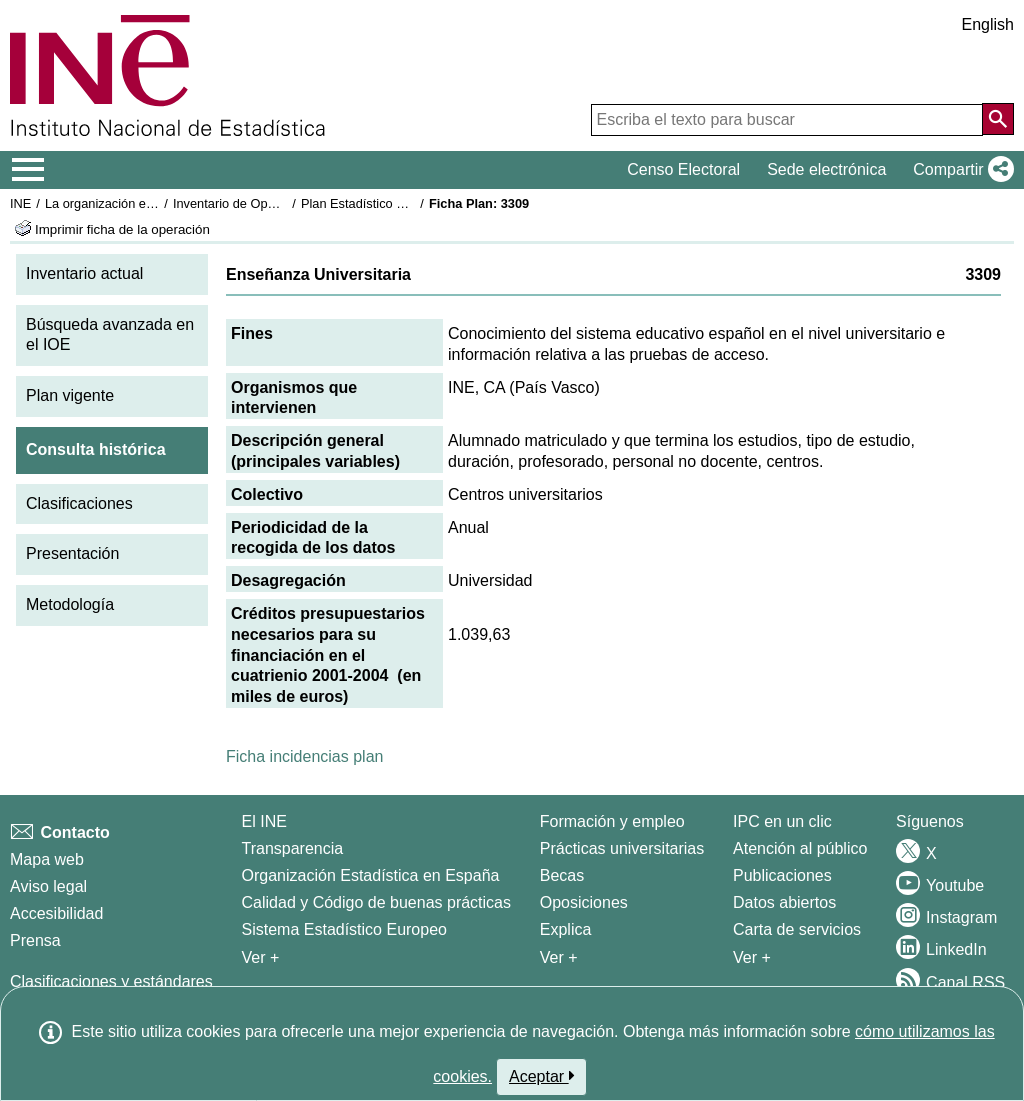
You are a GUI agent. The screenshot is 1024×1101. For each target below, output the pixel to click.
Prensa (35, 940)
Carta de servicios (797, 929)
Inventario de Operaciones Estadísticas (284, 203)
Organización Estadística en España (371, 875)
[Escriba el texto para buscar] (787, 120)
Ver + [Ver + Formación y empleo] (559, 957)
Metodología (70, 604)
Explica (566, 929)
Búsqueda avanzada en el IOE (110, 335)
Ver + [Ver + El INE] (261, 957)
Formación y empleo (612, 821)
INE (20, 203)
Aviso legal (48, 886)
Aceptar (541, 1076)
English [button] (988, 24)
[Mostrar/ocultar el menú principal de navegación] (28, 170)
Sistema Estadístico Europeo (344, 929)
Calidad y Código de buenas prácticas (377, 902)
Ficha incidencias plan (304, 756)
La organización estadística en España (155, 203)
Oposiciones (584, 902)
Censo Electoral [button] (683, 169)
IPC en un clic (782, 821)
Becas (562, 875)
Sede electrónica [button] (826, 169)
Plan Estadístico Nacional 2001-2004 (406, 203)
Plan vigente (70, 395)
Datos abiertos (784, 902)
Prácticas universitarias (622, 848)
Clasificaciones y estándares (111, 981)
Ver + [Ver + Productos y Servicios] (752, 957)
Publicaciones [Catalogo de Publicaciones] (782, 875)
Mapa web (47, 859)
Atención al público (800, 848)
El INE (264, 821)
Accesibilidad (56, 913)
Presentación (72, 553)
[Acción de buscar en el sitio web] (998, 119)
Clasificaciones (79, 503)
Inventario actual (84, 273)
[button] (959, 170)
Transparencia (293, 848)
